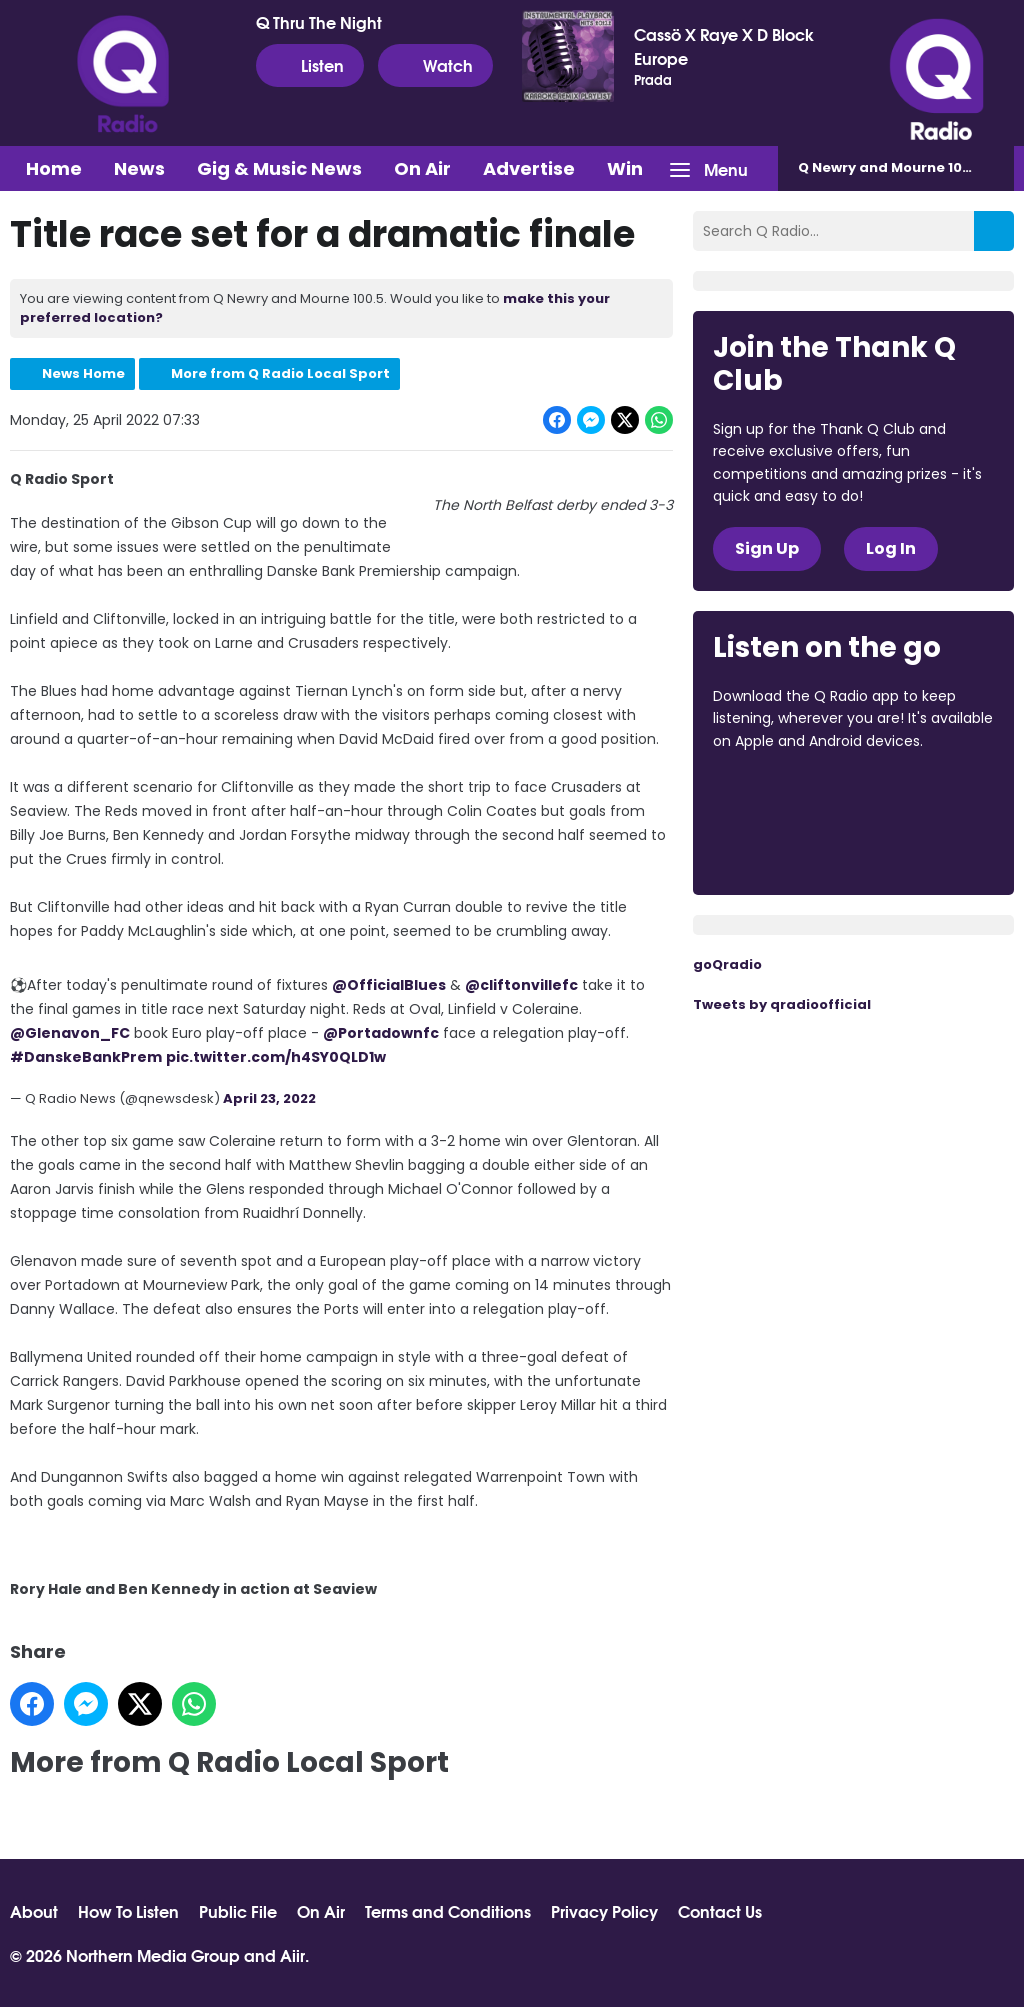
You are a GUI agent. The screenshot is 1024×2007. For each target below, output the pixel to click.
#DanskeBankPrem (86, 1057)
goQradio (727, 964)
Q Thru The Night (319, 22)
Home (54, 168)
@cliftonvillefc (521, 985)
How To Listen (128, 1911)
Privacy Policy (604, 1911)
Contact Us (720, 1911)
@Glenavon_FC (70, 1033)
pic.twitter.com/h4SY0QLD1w (276, 1057)
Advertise (529, 168)
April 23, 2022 (269, 1098)
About (34, 1911)
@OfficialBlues (389, 985)
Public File (238, 1911)
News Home (83, 373)
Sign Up (767, 548)
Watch (435, 65)
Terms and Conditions (448, 1911)
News (139, 168)
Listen (310, 65)
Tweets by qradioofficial (782, 1004)
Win (625, 168)
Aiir (292, 1954)
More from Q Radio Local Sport (280, 373)
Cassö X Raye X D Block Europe (724, 46)
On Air (422, 168)
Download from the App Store (791, 795)
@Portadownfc (381, 1033)
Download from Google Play (789, 847)
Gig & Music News (279, 168)
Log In (891, 548)
